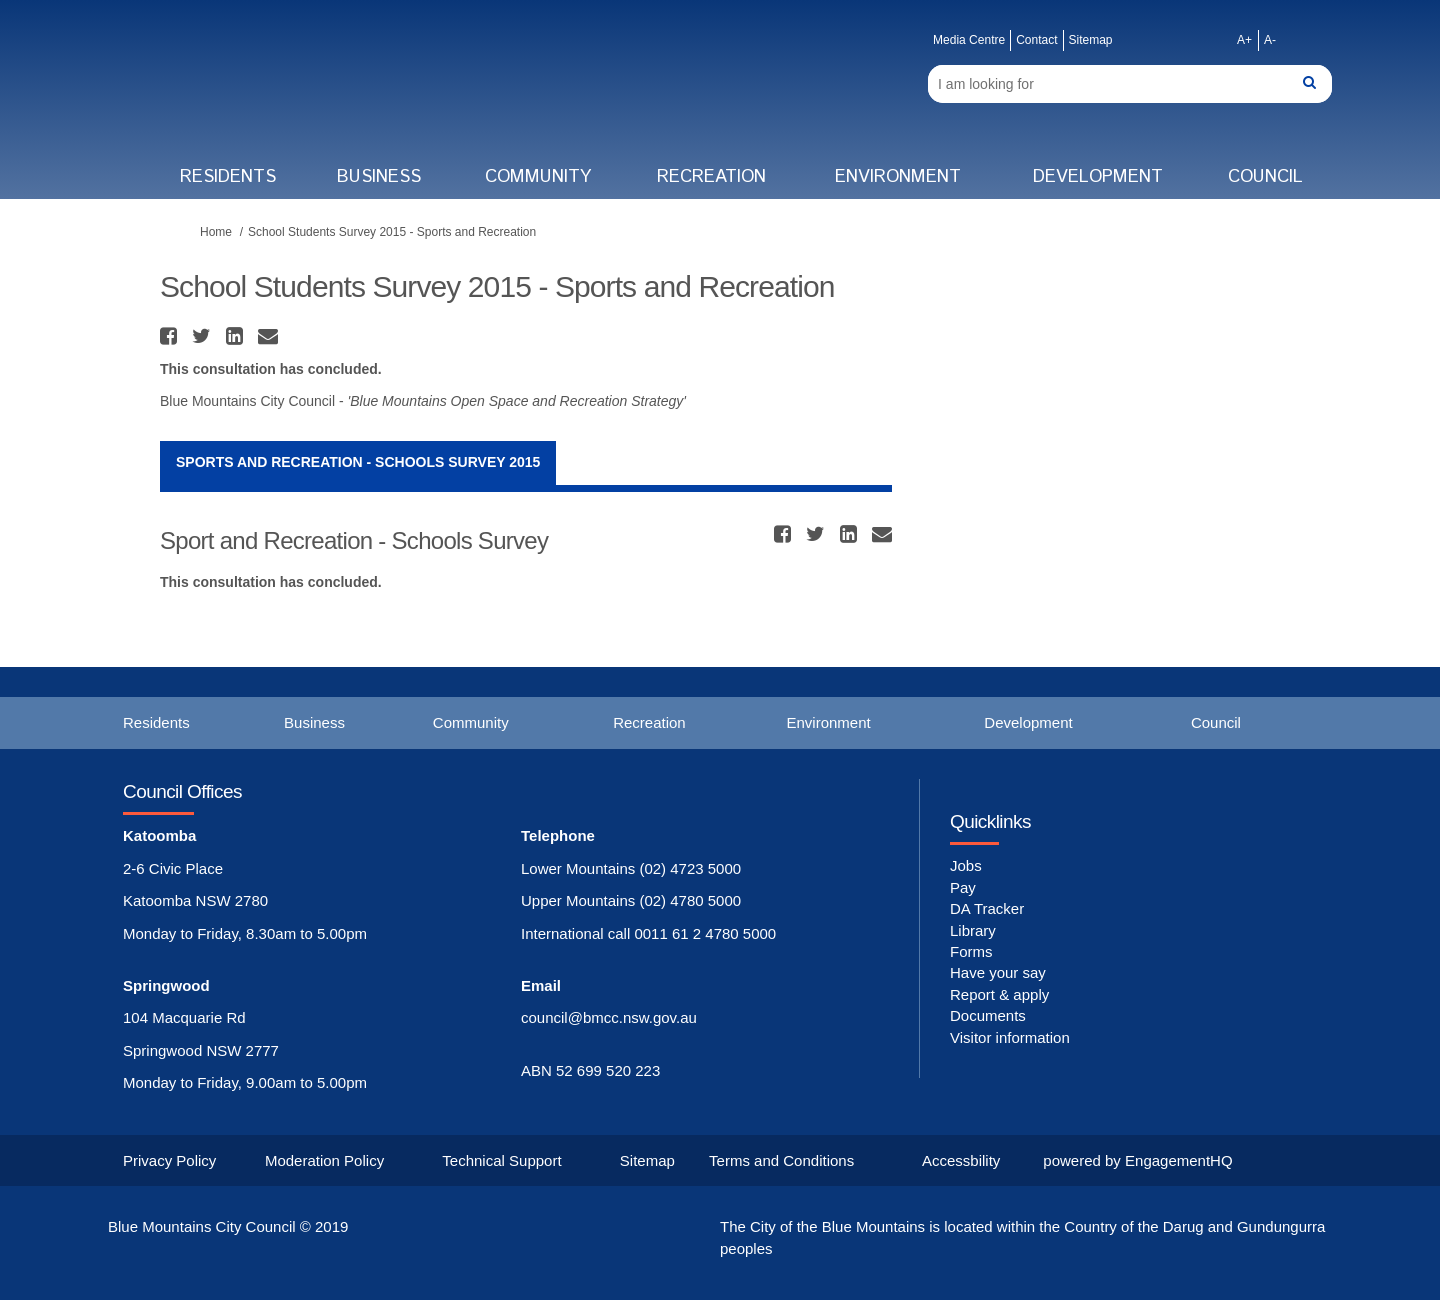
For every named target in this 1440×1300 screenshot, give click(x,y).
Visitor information (1010, 1037)
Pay (963, 887)
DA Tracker (987, 908)
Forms (971, 951)
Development (1098, 177)
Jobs (966, 865)
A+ (1244, 40)
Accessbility (961, 1160)
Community (538, 177)
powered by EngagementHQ (1137, 1160)
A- (1270, 40)
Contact (1036, 40)
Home (216, 232)
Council (1265, 177)
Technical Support (501, 1160)
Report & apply (999, 994)
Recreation (711, 177)
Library (973, 930)
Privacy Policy (169, 1160)
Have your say (998, 972)
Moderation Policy (324, 1160)
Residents (228, 177)
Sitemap (1091, 40)
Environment (898, 177)
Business (379, 177)
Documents (988, 1015)
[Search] (1130, 84)
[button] (171, 336)
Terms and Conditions (781, 1160)
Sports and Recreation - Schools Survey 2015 (358, 462)
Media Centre (969, 40)
